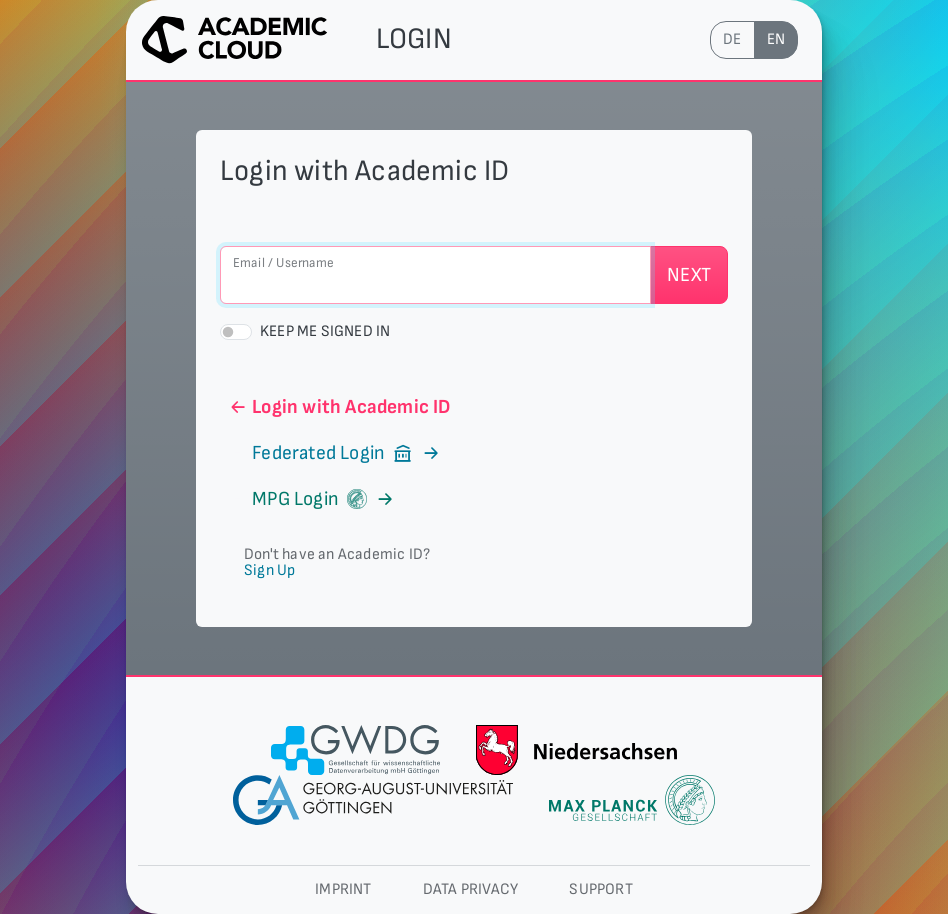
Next (689, 275)
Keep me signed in (325, 331)
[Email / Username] (435, 275)
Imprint (343, 889)
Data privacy (470, 889)
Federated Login (335, 453)
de (732, 39)
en (776, 39)
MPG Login (311, 499)
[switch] (236, 332)
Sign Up (269, 570)
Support (600, 889)
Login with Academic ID (339, 407)
